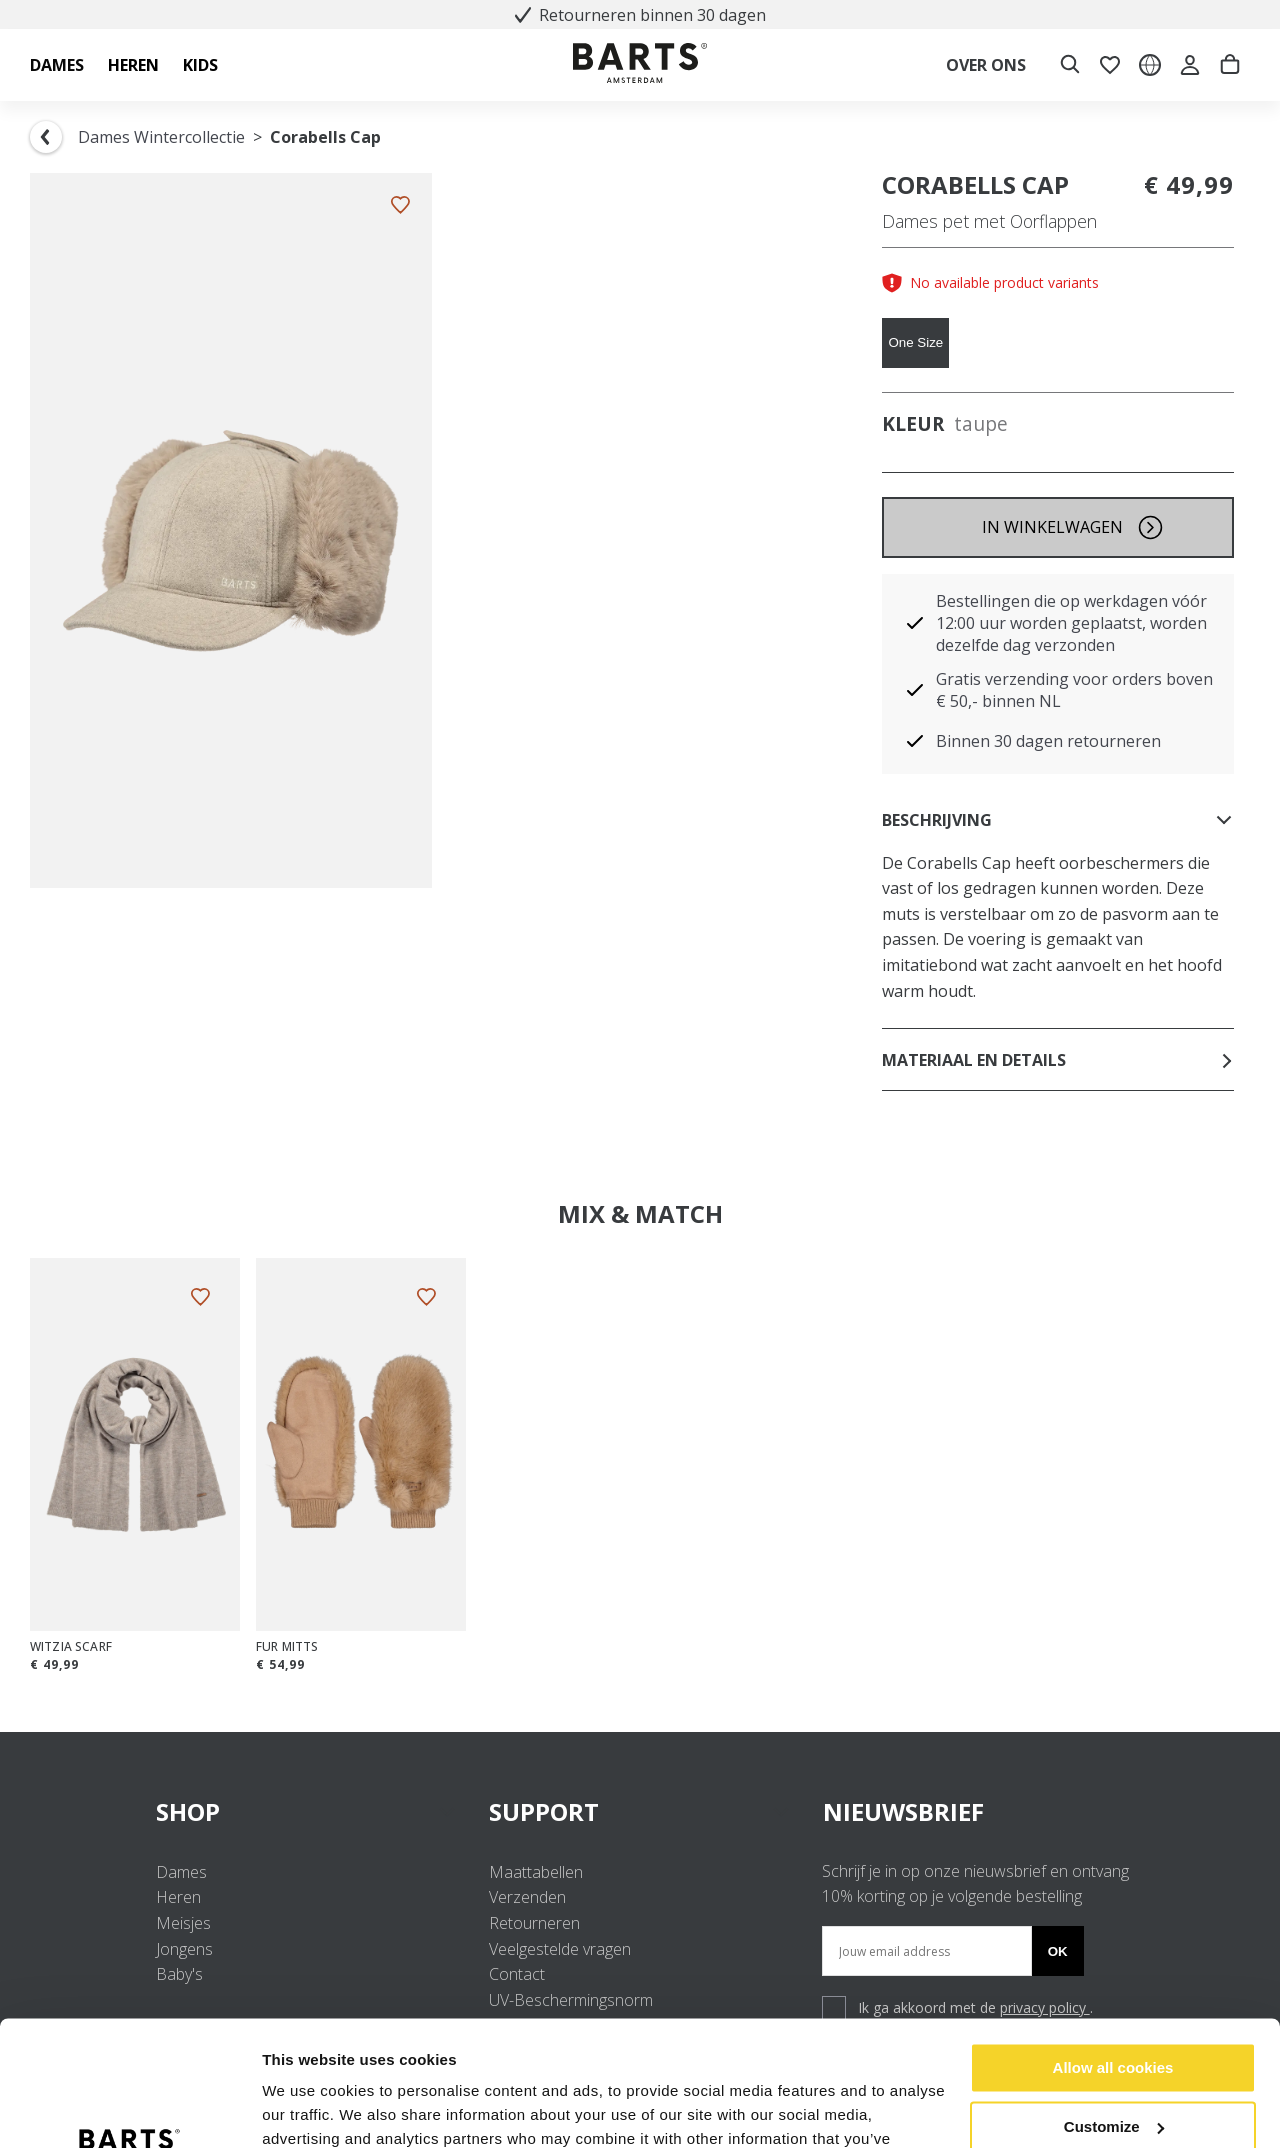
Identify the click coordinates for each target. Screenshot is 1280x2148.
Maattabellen (536, 1872)
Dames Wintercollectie (161, 137)
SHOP (306, 1811)
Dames (181, 1872)
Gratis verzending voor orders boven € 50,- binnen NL (1074, 690)
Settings (292, 2108)
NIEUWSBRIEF (903, 1811)
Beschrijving (1058, 820)
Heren (178, 1897)
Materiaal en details (1058, 1060)
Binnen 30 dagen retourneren (1048, 741)
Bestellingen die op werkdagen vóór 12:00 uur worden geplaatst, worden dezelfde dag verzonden (1071, 623)
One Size (915, 342)
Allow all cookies (1113, 1958)
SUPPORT (639, 1811)
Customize (1114, 2016)
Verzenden (527, 1897)
